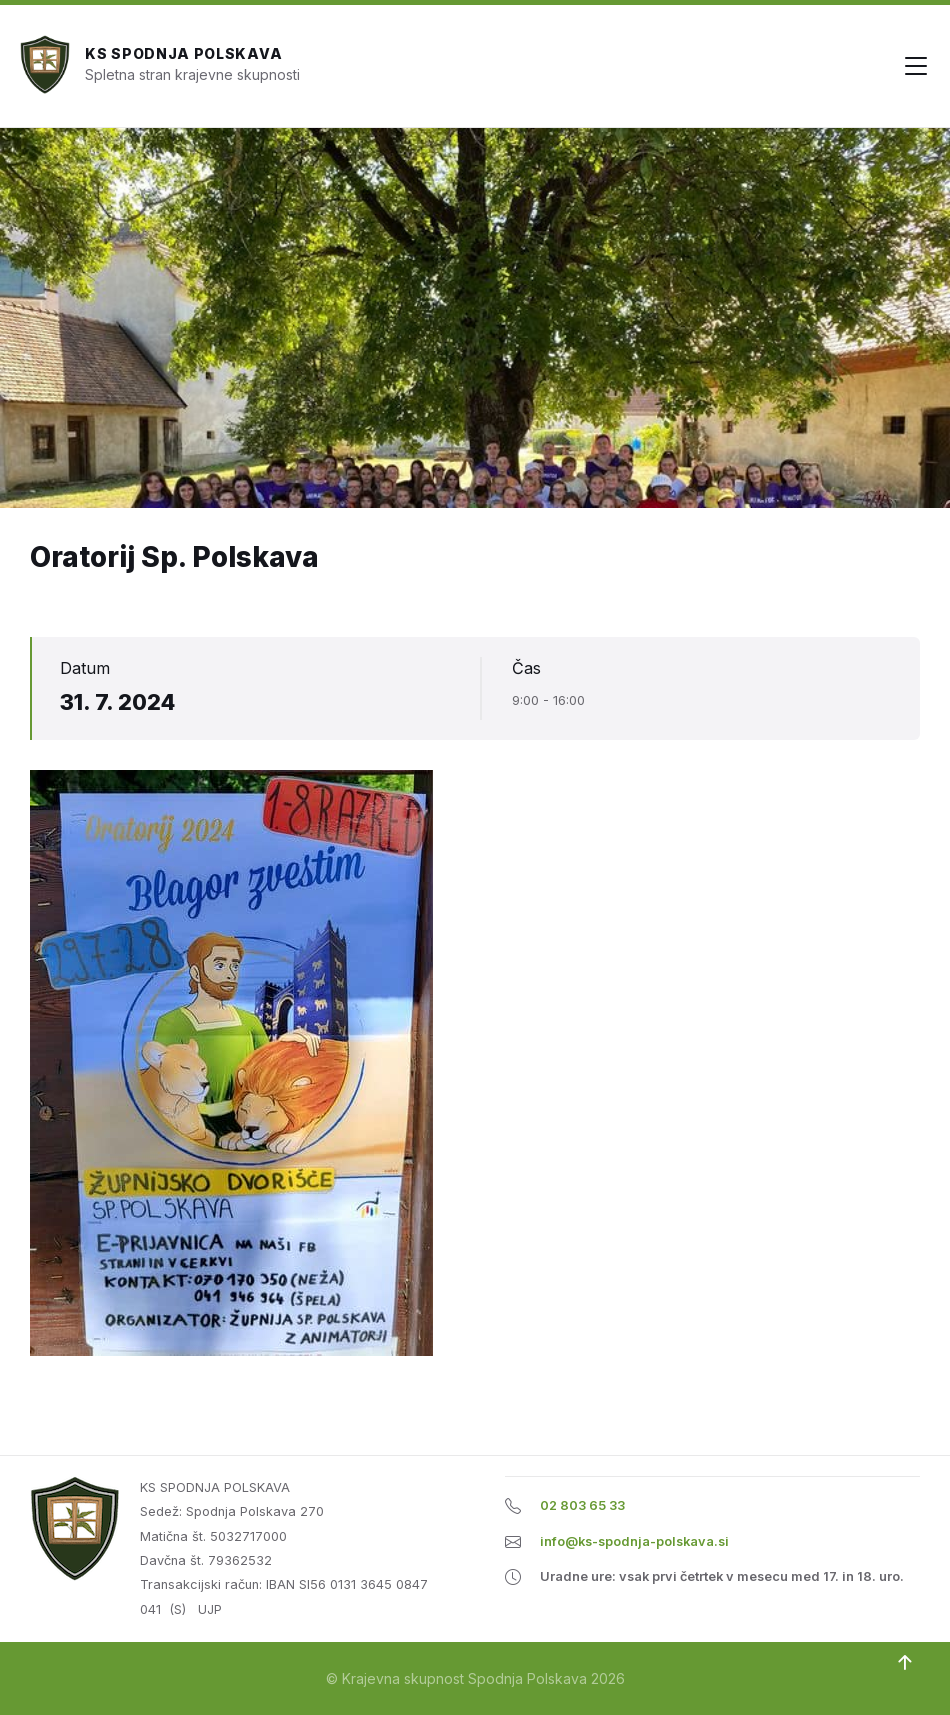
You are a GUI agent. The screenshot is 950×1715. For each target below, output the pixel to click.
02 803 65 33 (582, 1505)
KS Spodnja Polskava (183, 53)
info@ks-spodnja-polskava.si (634, 1541)
